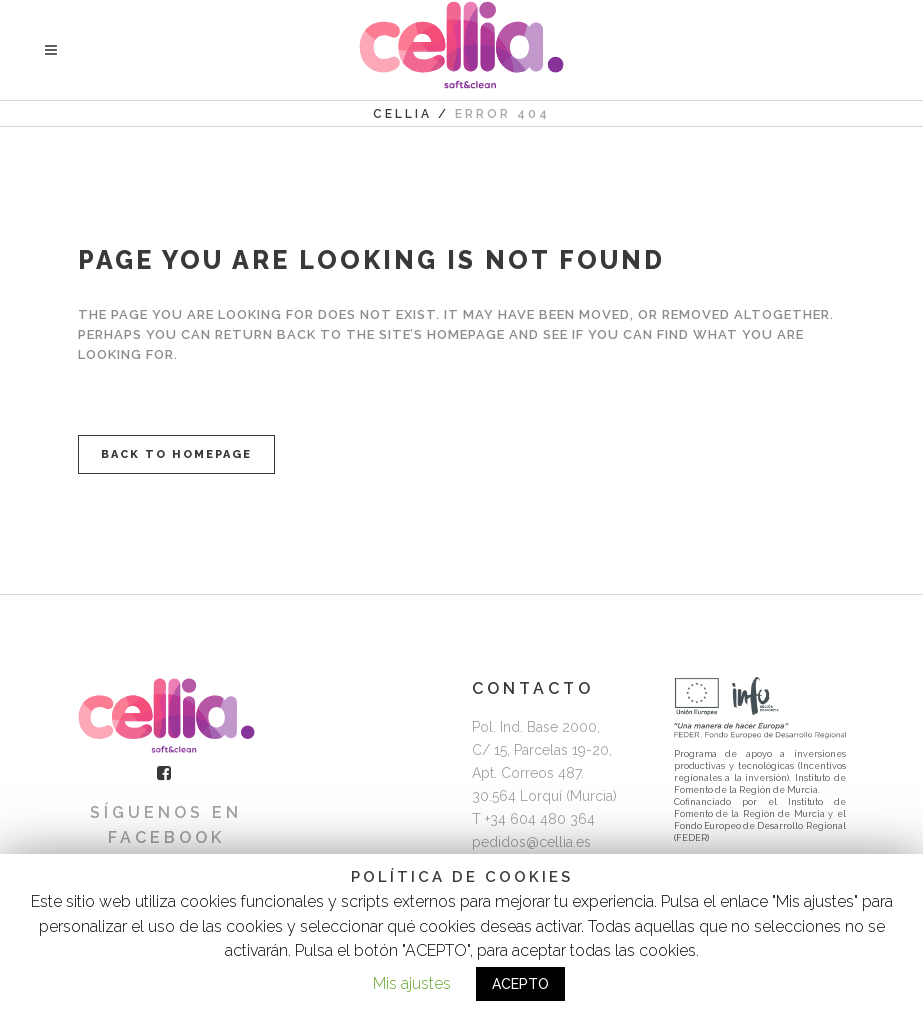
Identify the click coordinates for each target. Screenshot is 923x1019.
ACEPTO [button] (520, 984)
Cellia (402, 114)
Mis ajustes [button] (412, 983)
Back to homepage (176, 454)
